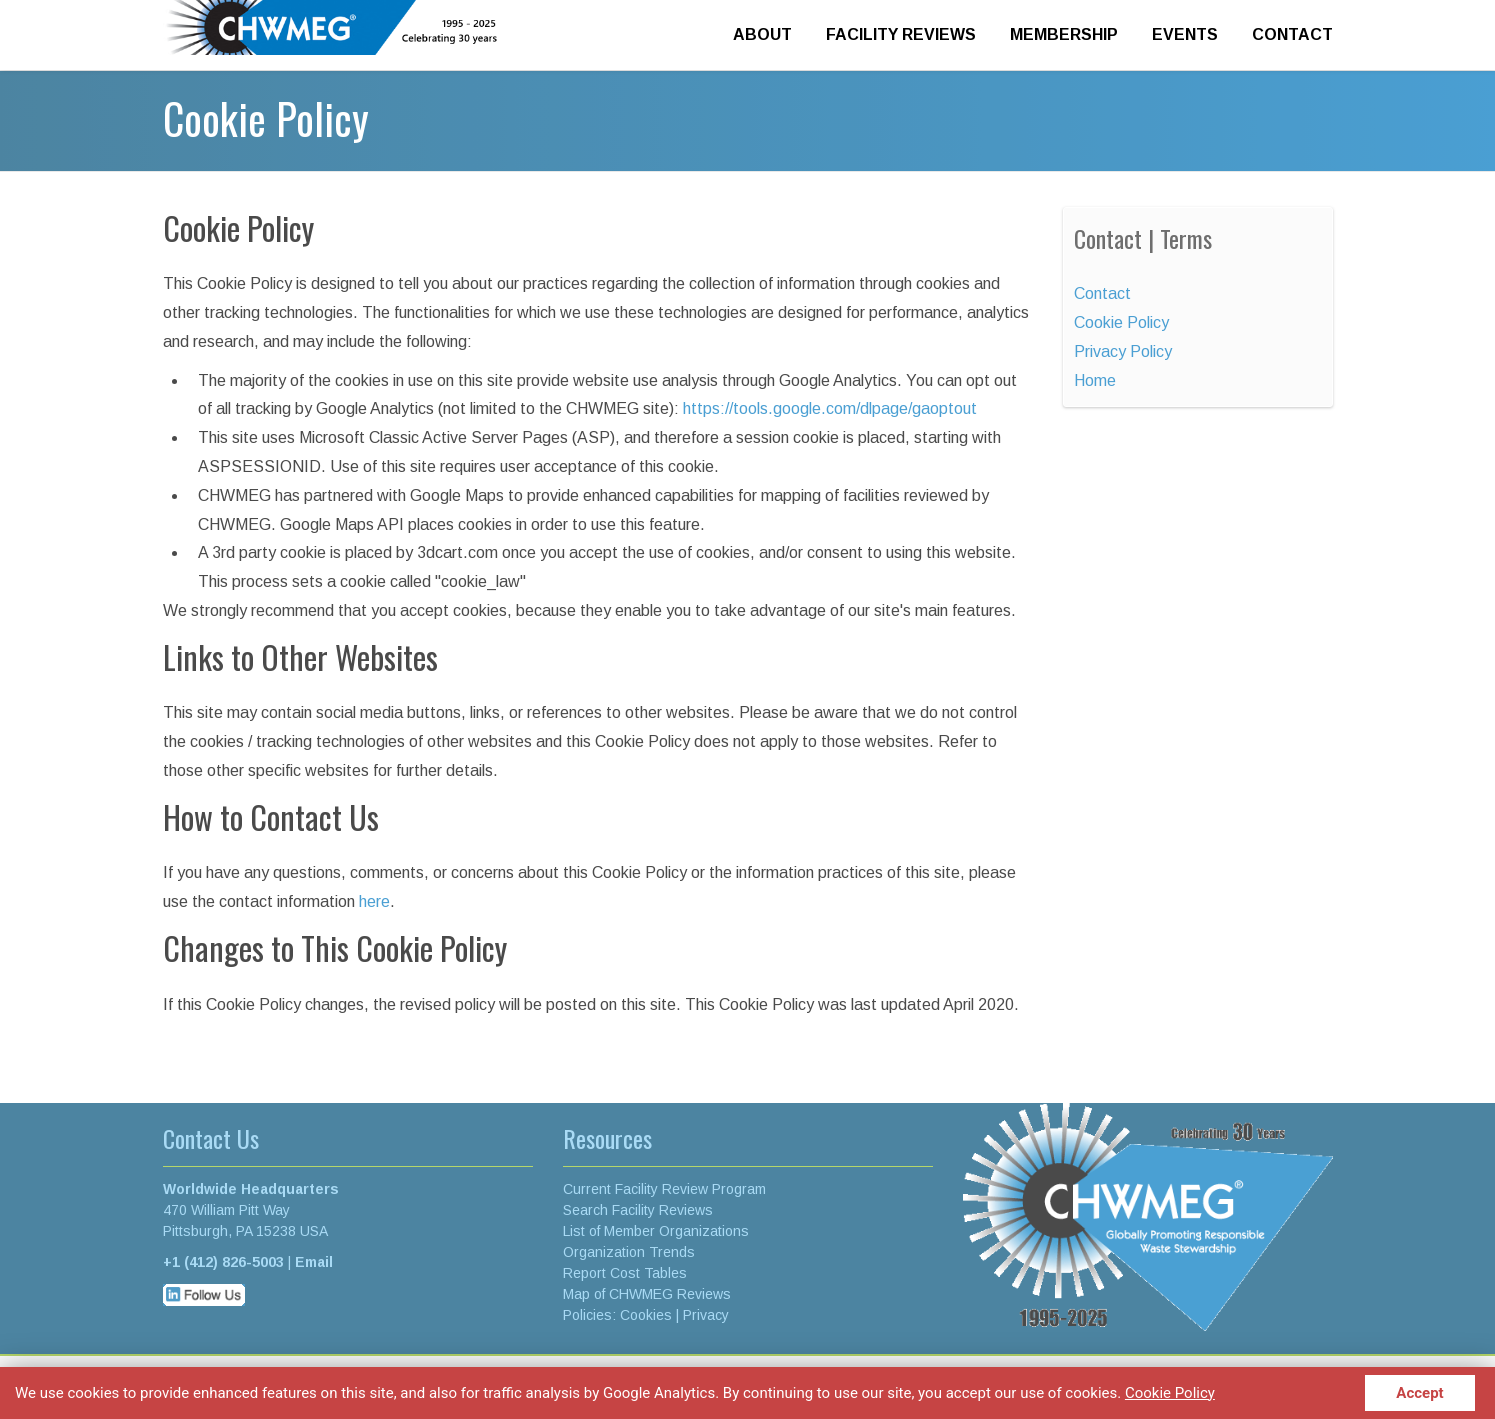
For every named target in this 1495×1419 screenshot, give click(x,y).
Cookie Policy (1170, 1392)
